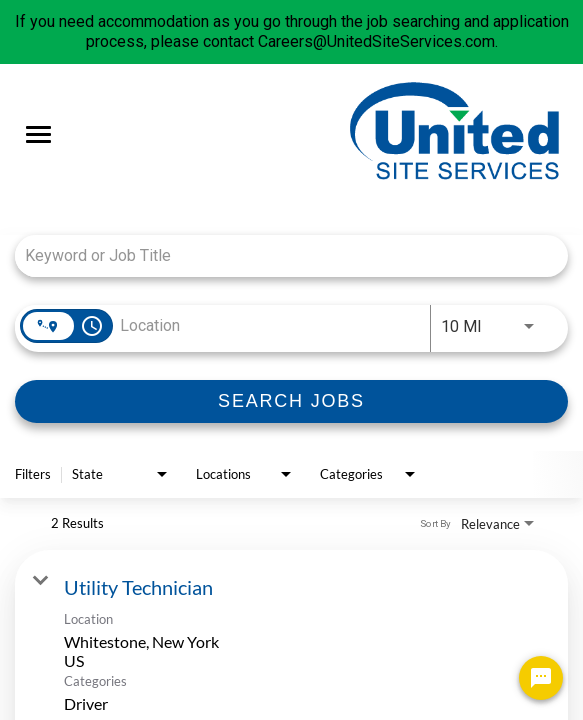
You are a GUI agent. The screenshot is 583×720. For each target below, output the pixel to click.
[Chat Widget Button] (541, 678)
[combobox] (281, 255)
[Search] (291, 401)
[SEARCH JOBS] (291, 401)
